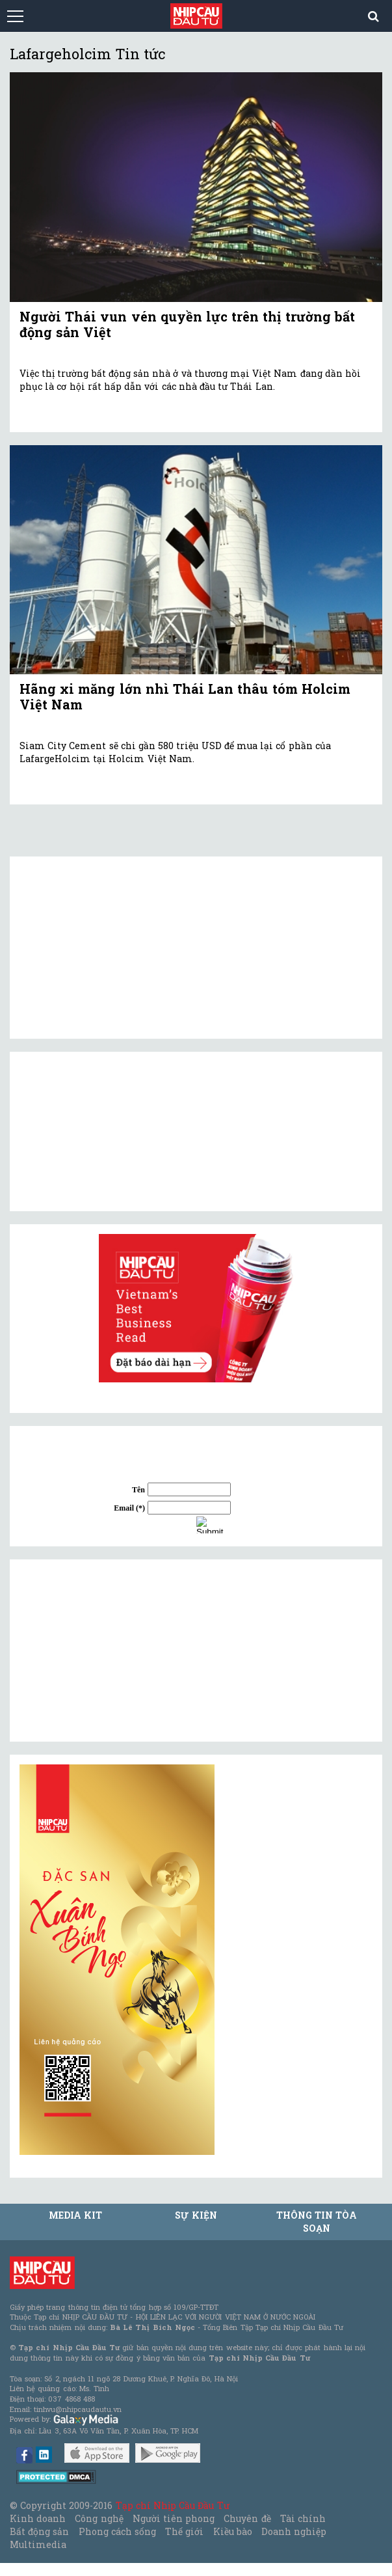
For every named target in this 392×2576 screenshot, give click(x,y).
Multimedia (38, 2544)
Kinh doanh (38, 2518)
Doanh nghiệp (293, 2531)
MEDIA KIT (75, 2215)
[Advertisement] (117, 1650)
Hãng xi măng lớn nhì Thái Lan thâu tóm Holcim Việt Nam (185, 696)
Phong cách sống (117, 2531)
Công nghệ (99, 2518)
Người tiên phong (174, 2518)
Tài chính (303, 2518)
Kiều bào (232, 2531)
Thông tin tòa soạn (316, 2221)
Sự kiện (195, 2215)
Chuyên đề (247, 2518)
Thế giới (184, 2531)
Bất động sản (39, 2531)
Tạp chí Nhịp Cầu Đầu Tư (172, 2505)
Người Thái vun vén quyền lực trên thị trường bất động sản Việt (187, 324)
